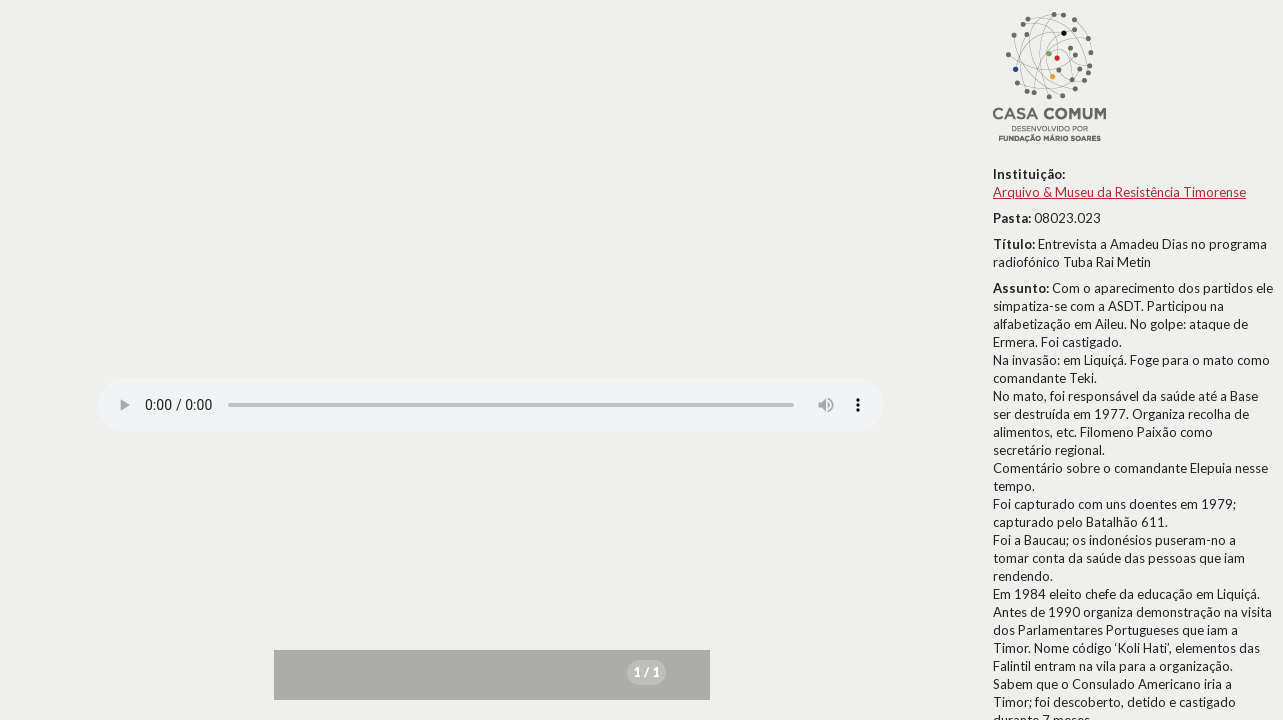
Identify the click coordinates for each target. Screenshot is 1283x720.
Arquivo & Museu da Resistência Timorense (1119, 192)
